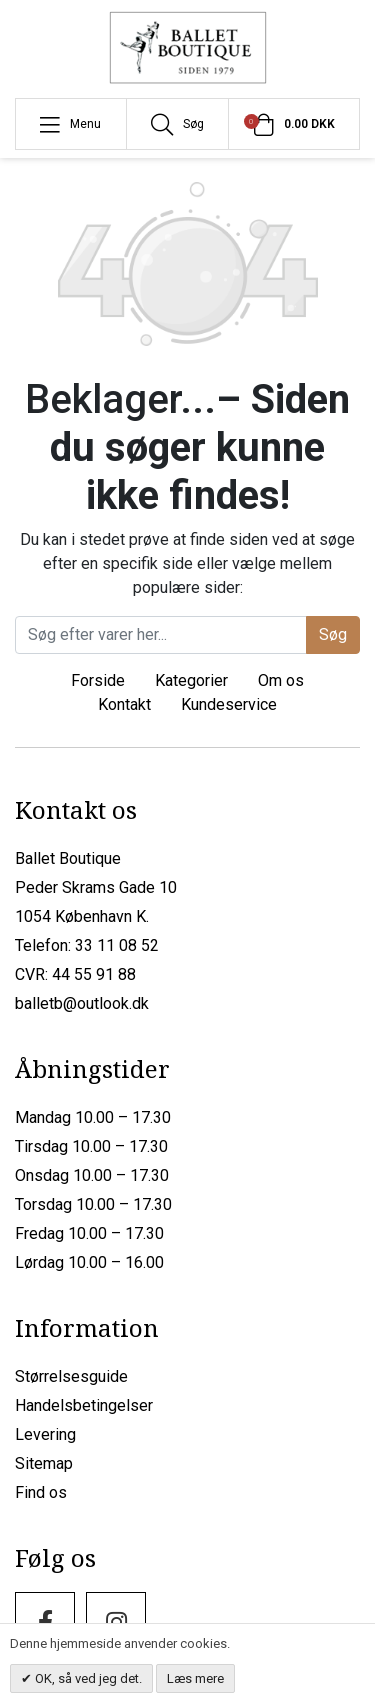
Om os (281, 680)
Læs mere (195, 1678)
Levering (45, 1434)
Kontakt (124, 704)
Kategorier (191, 680)
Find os (41, 1492)
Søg (333, 634)
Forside (98, 680)
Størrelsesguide (71, 1376)
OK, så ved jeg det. (87, 1678)
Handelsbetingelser (84, 1405)
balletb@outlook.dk (82, 1003)
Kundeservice (229, 704)
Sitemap (44, 1463)
